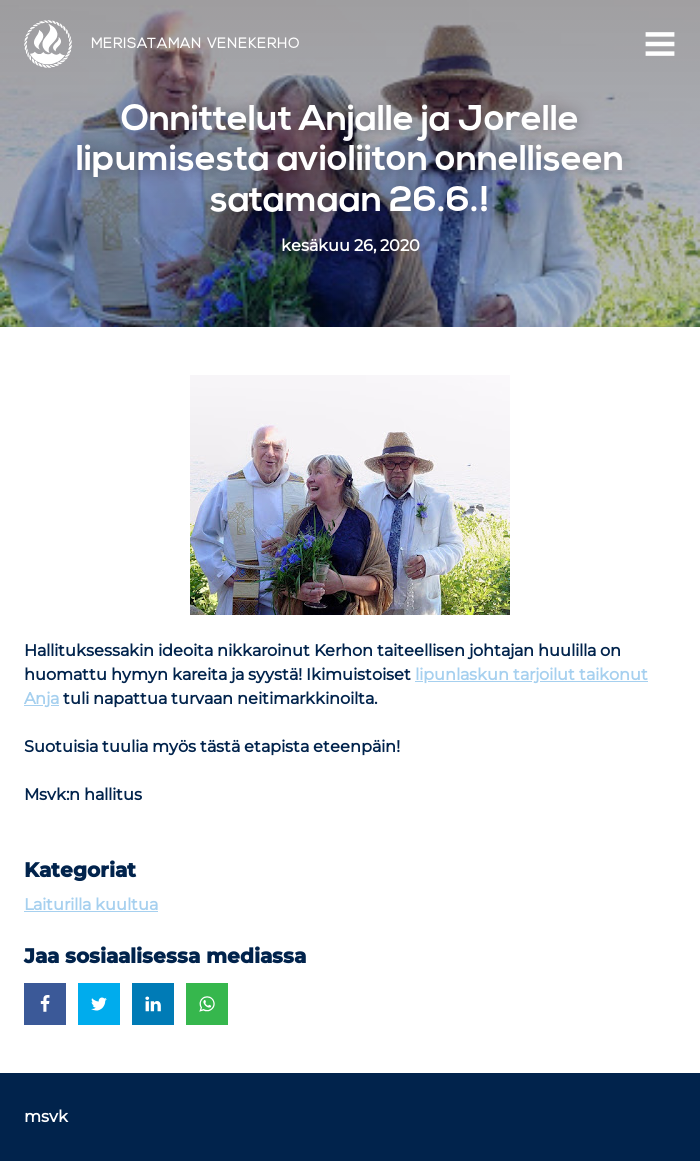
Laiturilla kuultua (91, 904)
